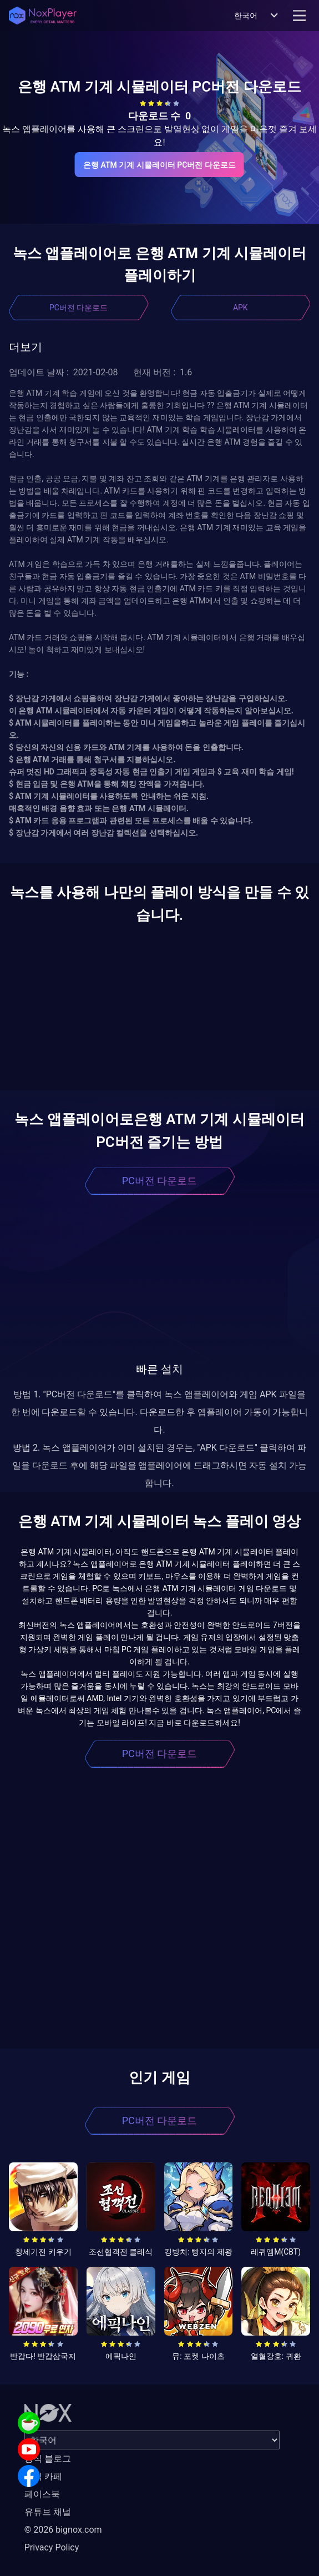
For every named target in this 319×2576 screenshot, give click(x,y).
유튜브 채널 (47, 2512)
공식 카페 (43, 2476)
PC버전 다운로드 (78, 307)
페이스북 (42, 2494)
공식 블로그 (47, 2458)
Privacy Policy (51, 2547)
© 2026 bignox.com (63, 2529)
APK (240, 307)
